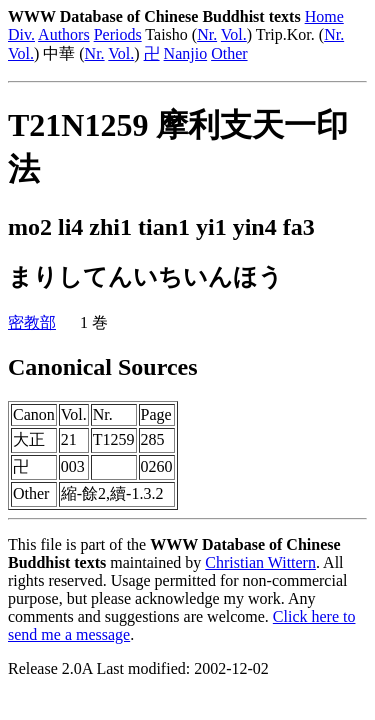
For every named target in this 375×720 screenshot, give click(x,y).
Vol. (234, 34)
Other (229, 53)
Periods (118, 34)
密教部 (32, 322)
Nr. (207, 34)
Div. (21, 34)
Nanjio (186, 53)
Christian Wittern (260, 562)
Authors (64, 34)
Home (324, 16)
